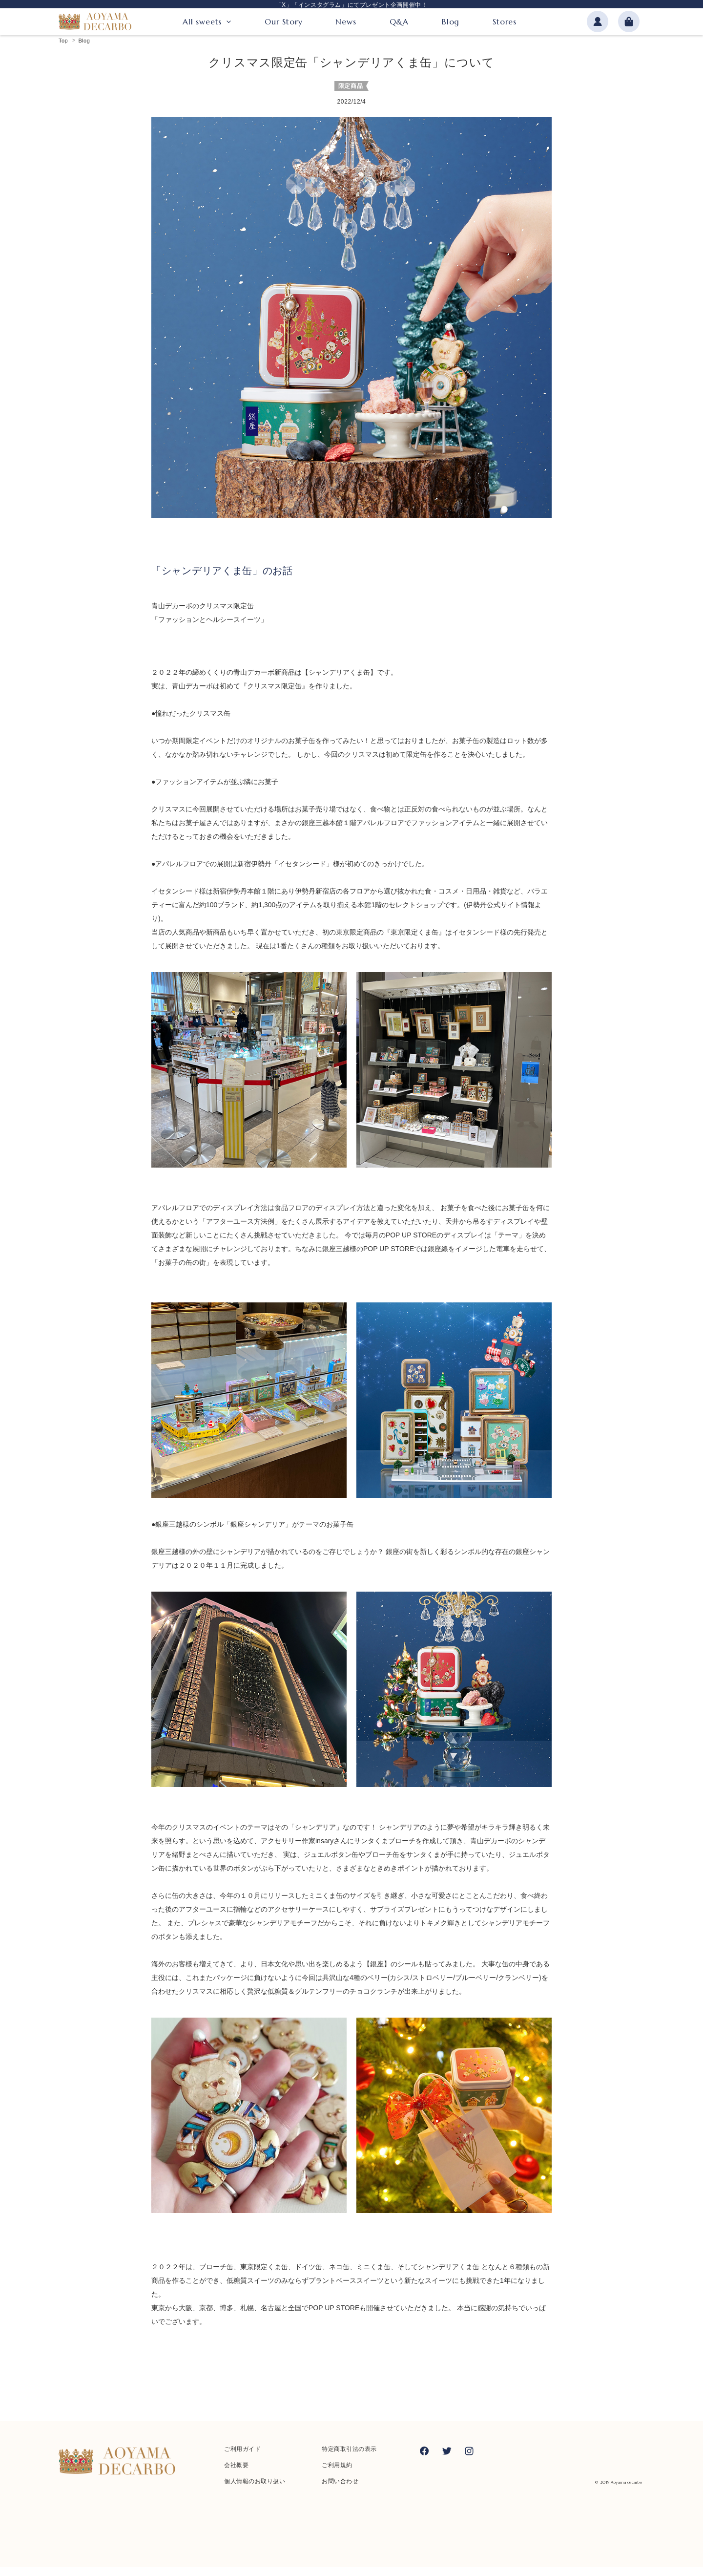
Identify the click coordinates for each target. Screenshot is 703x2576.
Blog (450, 23)
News (345, 23)
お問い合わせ (340, 2490)
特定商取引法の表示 (349, 2458)
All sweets (202, 23)
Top (63, 50)
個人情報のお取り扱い (254, 2490)
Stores (505, 23)
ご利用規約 (337, 2474)
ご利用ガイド (242, 2458)
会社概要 (236, 2474)
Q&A (399, 23)
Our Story (283, 23)
